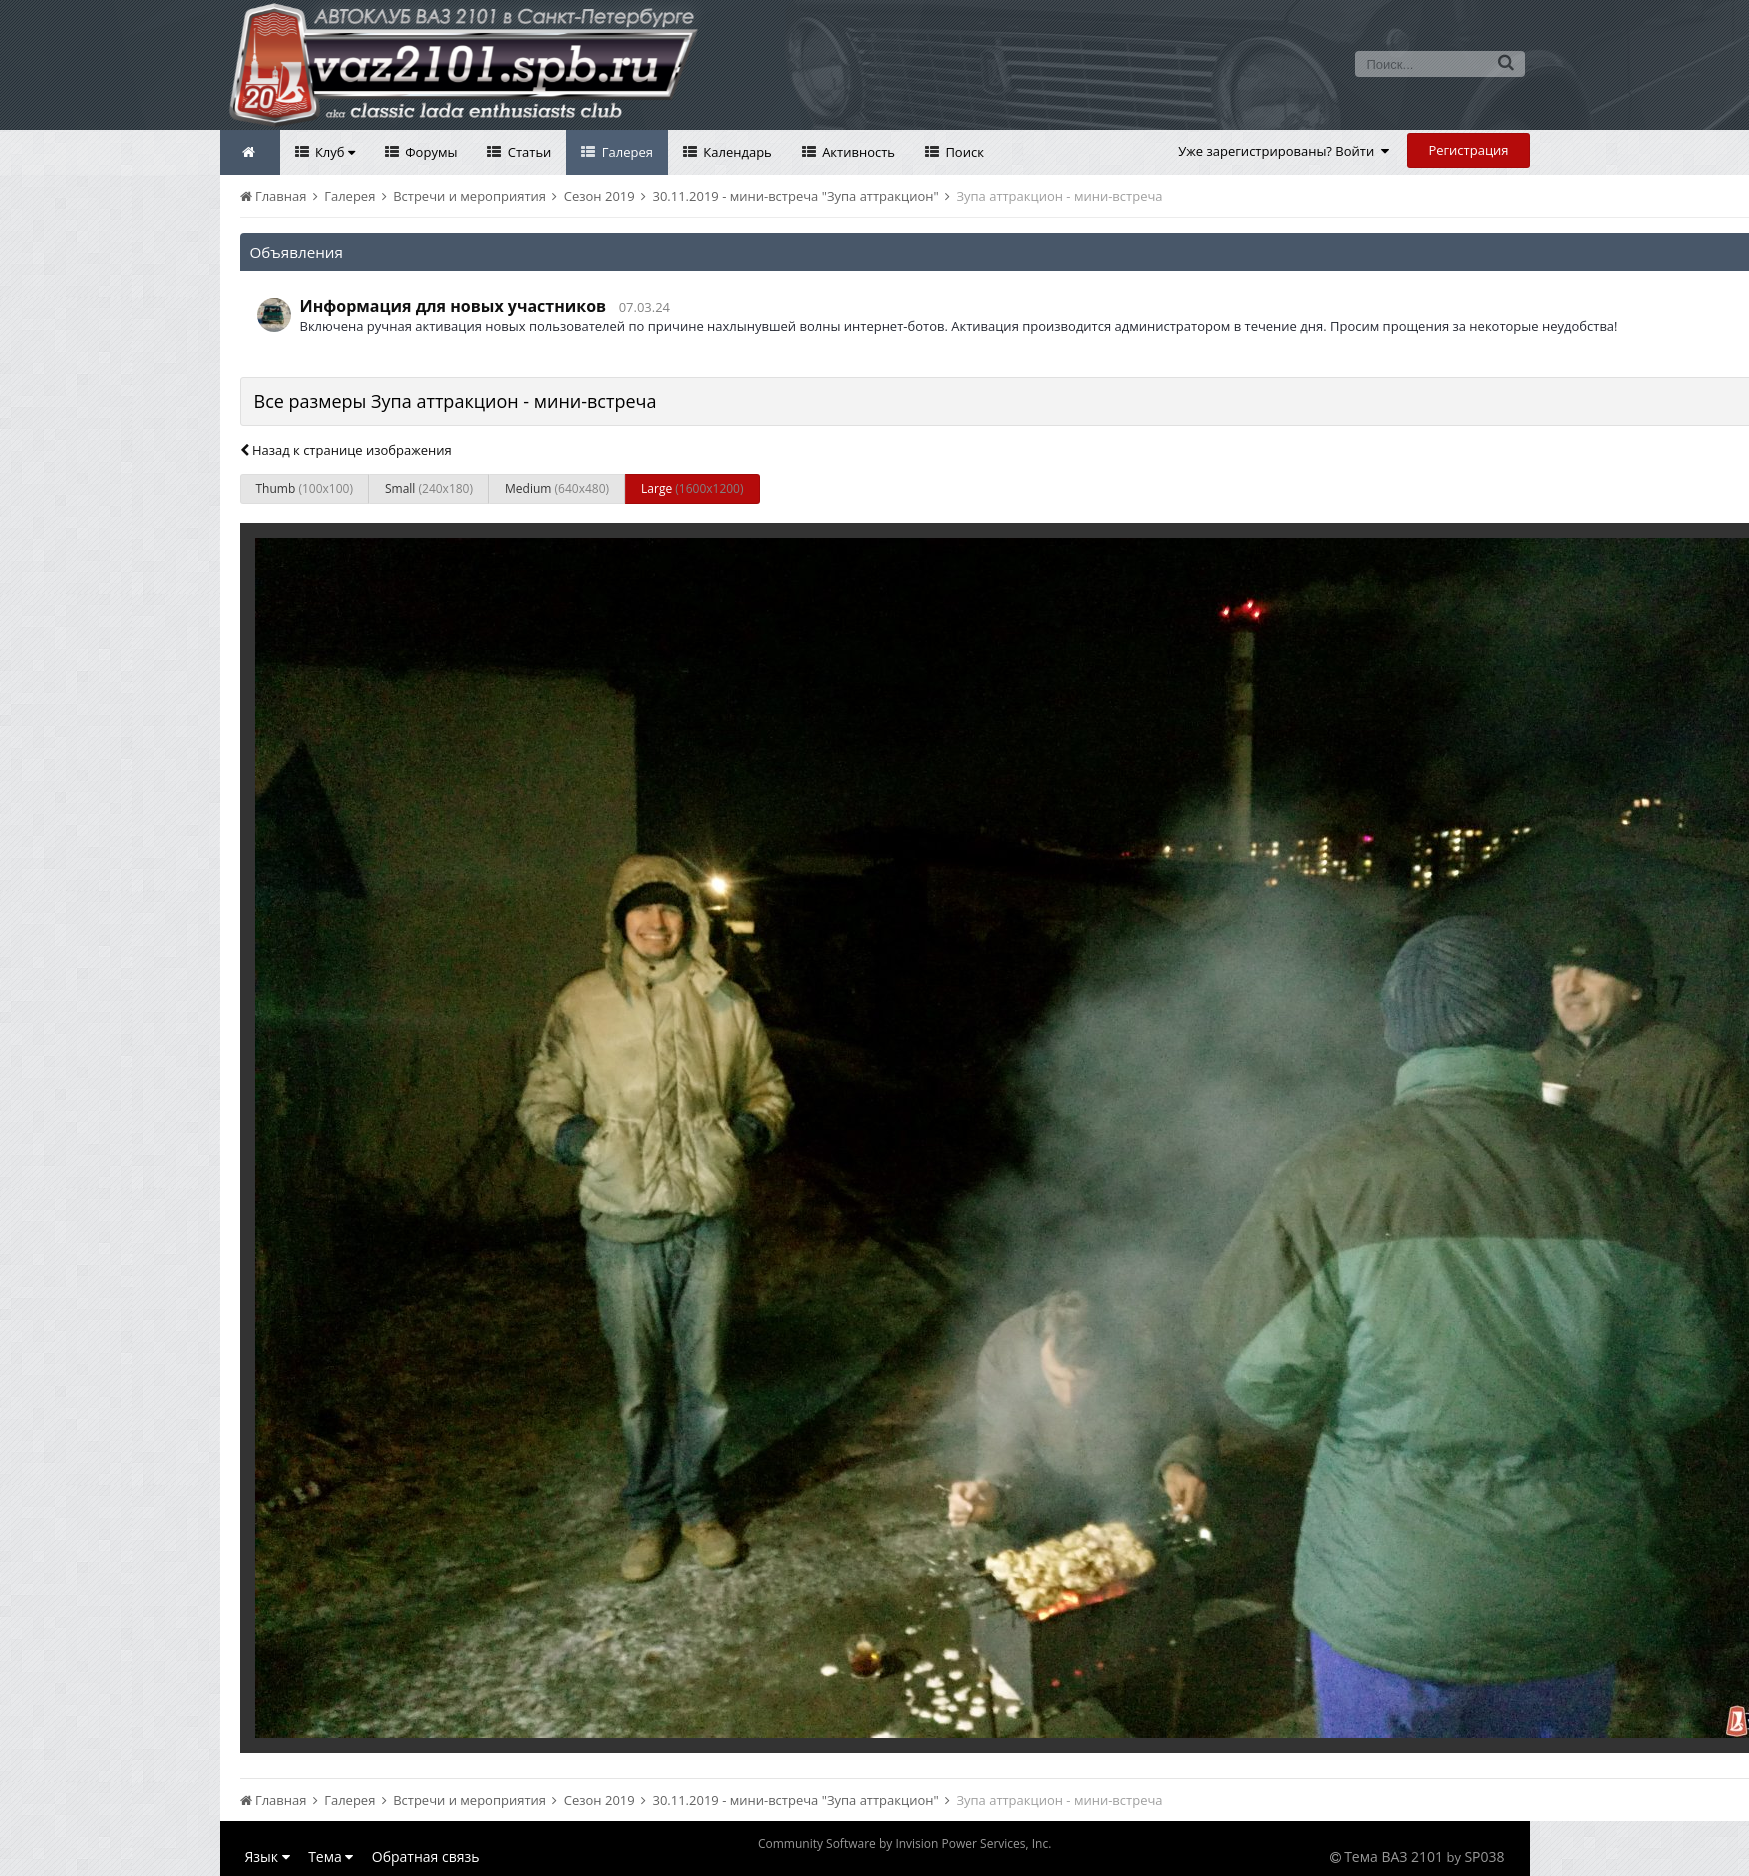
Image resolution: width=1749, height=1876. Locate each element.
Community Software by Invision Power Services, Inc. (904, 1843)
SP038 (1484, 1856)
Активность (857, 152)
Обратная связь (426, 1856)
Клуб (333, 152)
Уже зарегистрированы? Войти (1283, 151)
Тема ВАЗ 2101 (1393, 1856)
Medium (557, 488)
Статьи (527, 152)
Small (429, 488)
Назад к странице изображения (346, 450)
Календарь (736, 152)
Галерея (625, 152)
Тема (330, 1856)
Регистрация (1468, 150)
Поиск (963, 152)
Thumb (304, 488)
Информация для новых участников (453, 306)
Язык (267, 1856)
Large (692, 488)
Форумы (430, 152)
